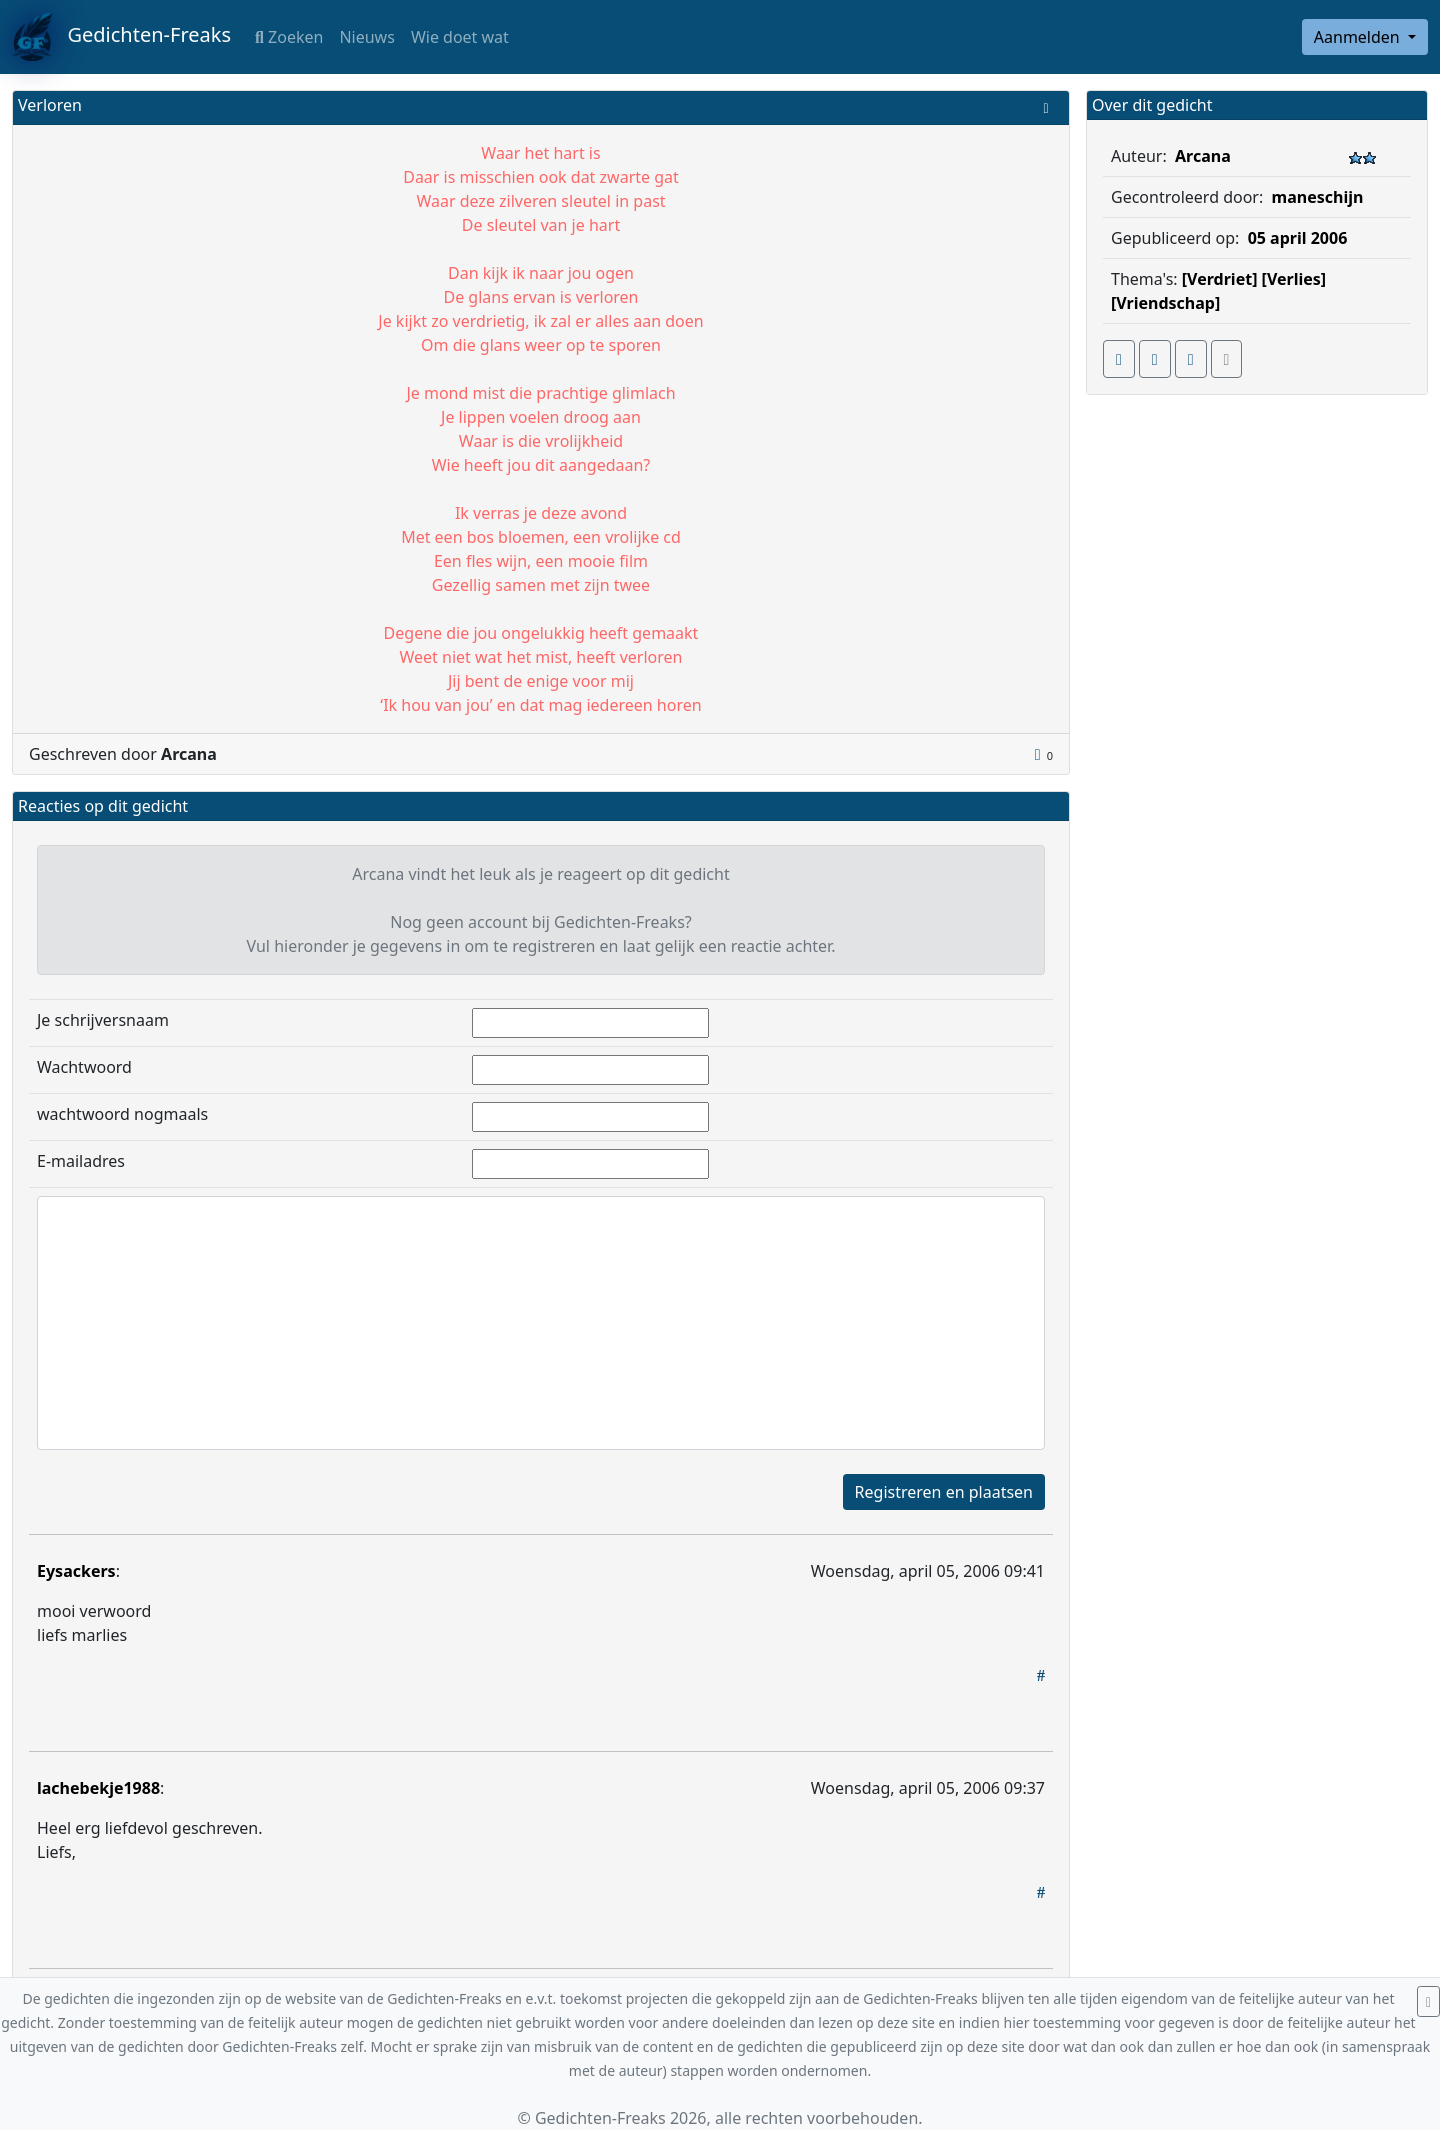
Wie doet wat (460, 37)
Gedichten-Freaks (121, 37)
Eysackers (76, 1571)
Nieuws (366, 37)
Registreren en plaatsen (944, 1492)
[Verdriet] (1220, 279)
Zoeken (289, 37)
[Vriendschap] (1165, 303)
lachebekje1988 (98, 1788)
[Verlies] (1294, 279)
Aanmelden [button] (1359, 37)
